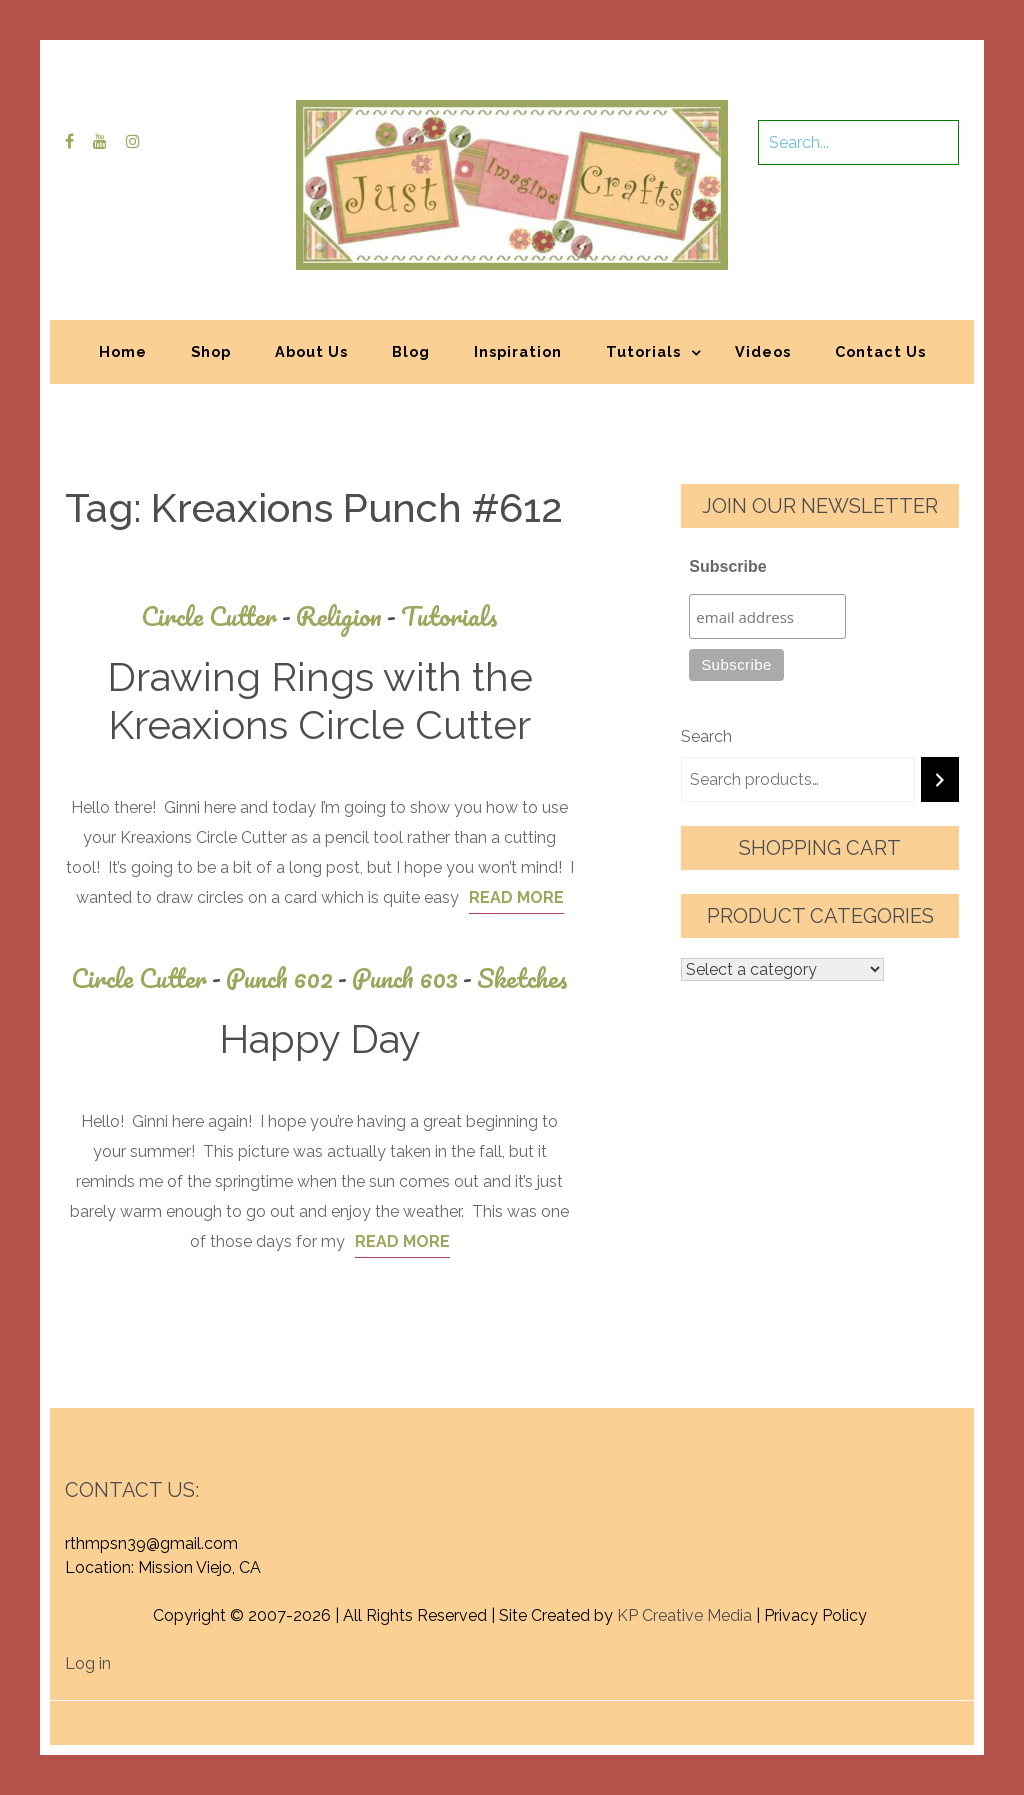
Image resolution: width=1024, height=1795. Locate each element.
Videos (763, 351)
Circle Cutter (218, 616)
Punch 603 (414, 978)
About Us (311, 351)
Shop (211, 351)
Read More (516, 897)
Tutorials (643, 351)
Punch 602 (289, 978)
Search (706, 736)
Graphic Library (721, 1712)
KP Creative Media (684, 1615)
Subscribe (727, 566)
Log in (88, 1663)
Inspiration (518, 351)
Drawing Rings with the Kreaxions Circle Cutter (320, 700)
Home (123, 351)
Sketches (522, 978)
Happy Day (320, 1038)
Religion (348, 616)
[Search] (940, 779)
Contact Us (880, 351)
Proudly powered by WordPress (364, 1712)
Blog (411, 351)
